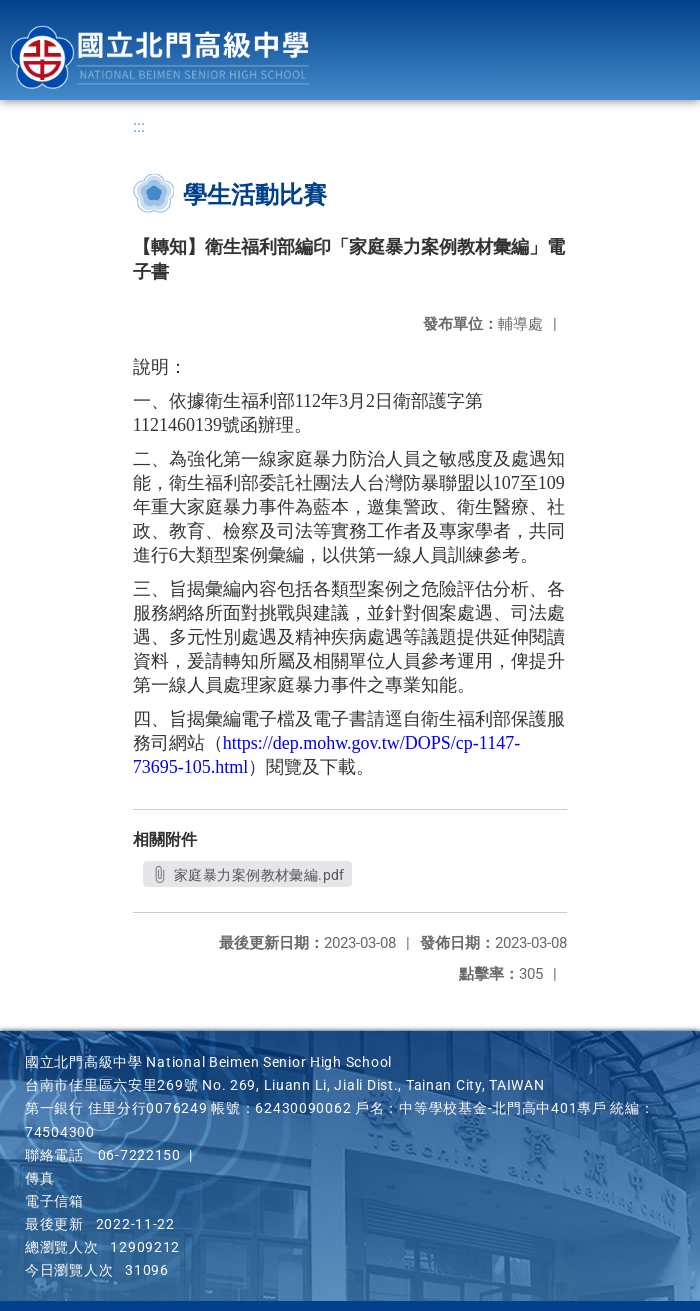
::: (139, 126)
